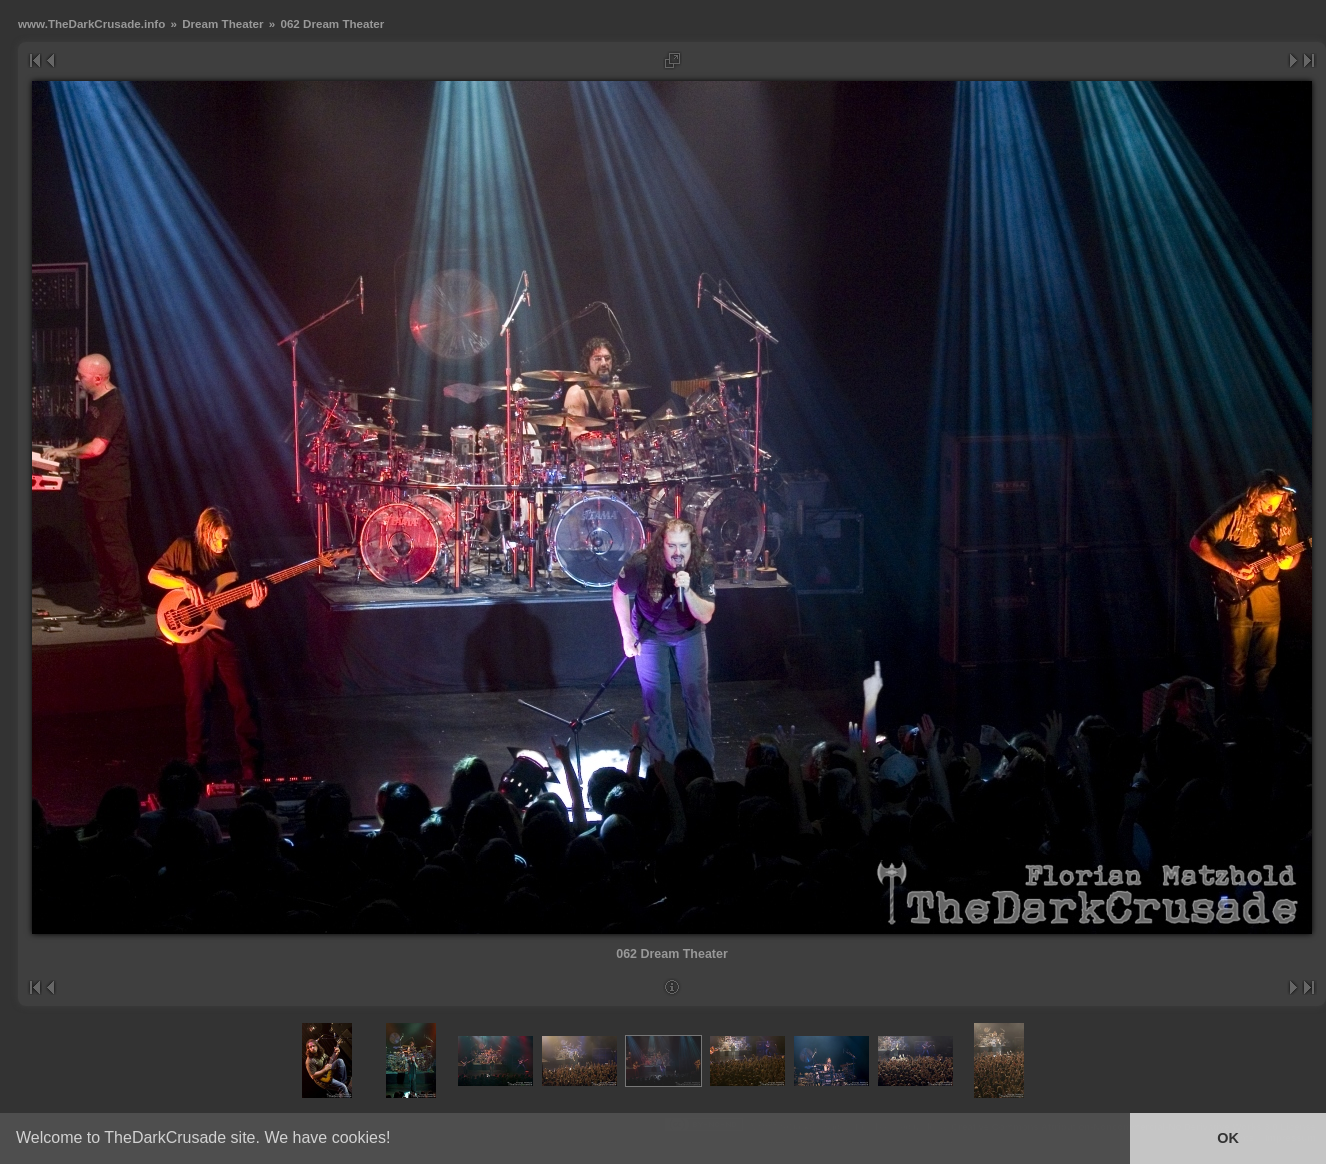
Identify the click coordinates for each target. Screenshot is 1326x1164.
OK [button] (1228, 1138)
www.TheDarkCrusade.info (91, 23)
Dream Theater (222, 23)
